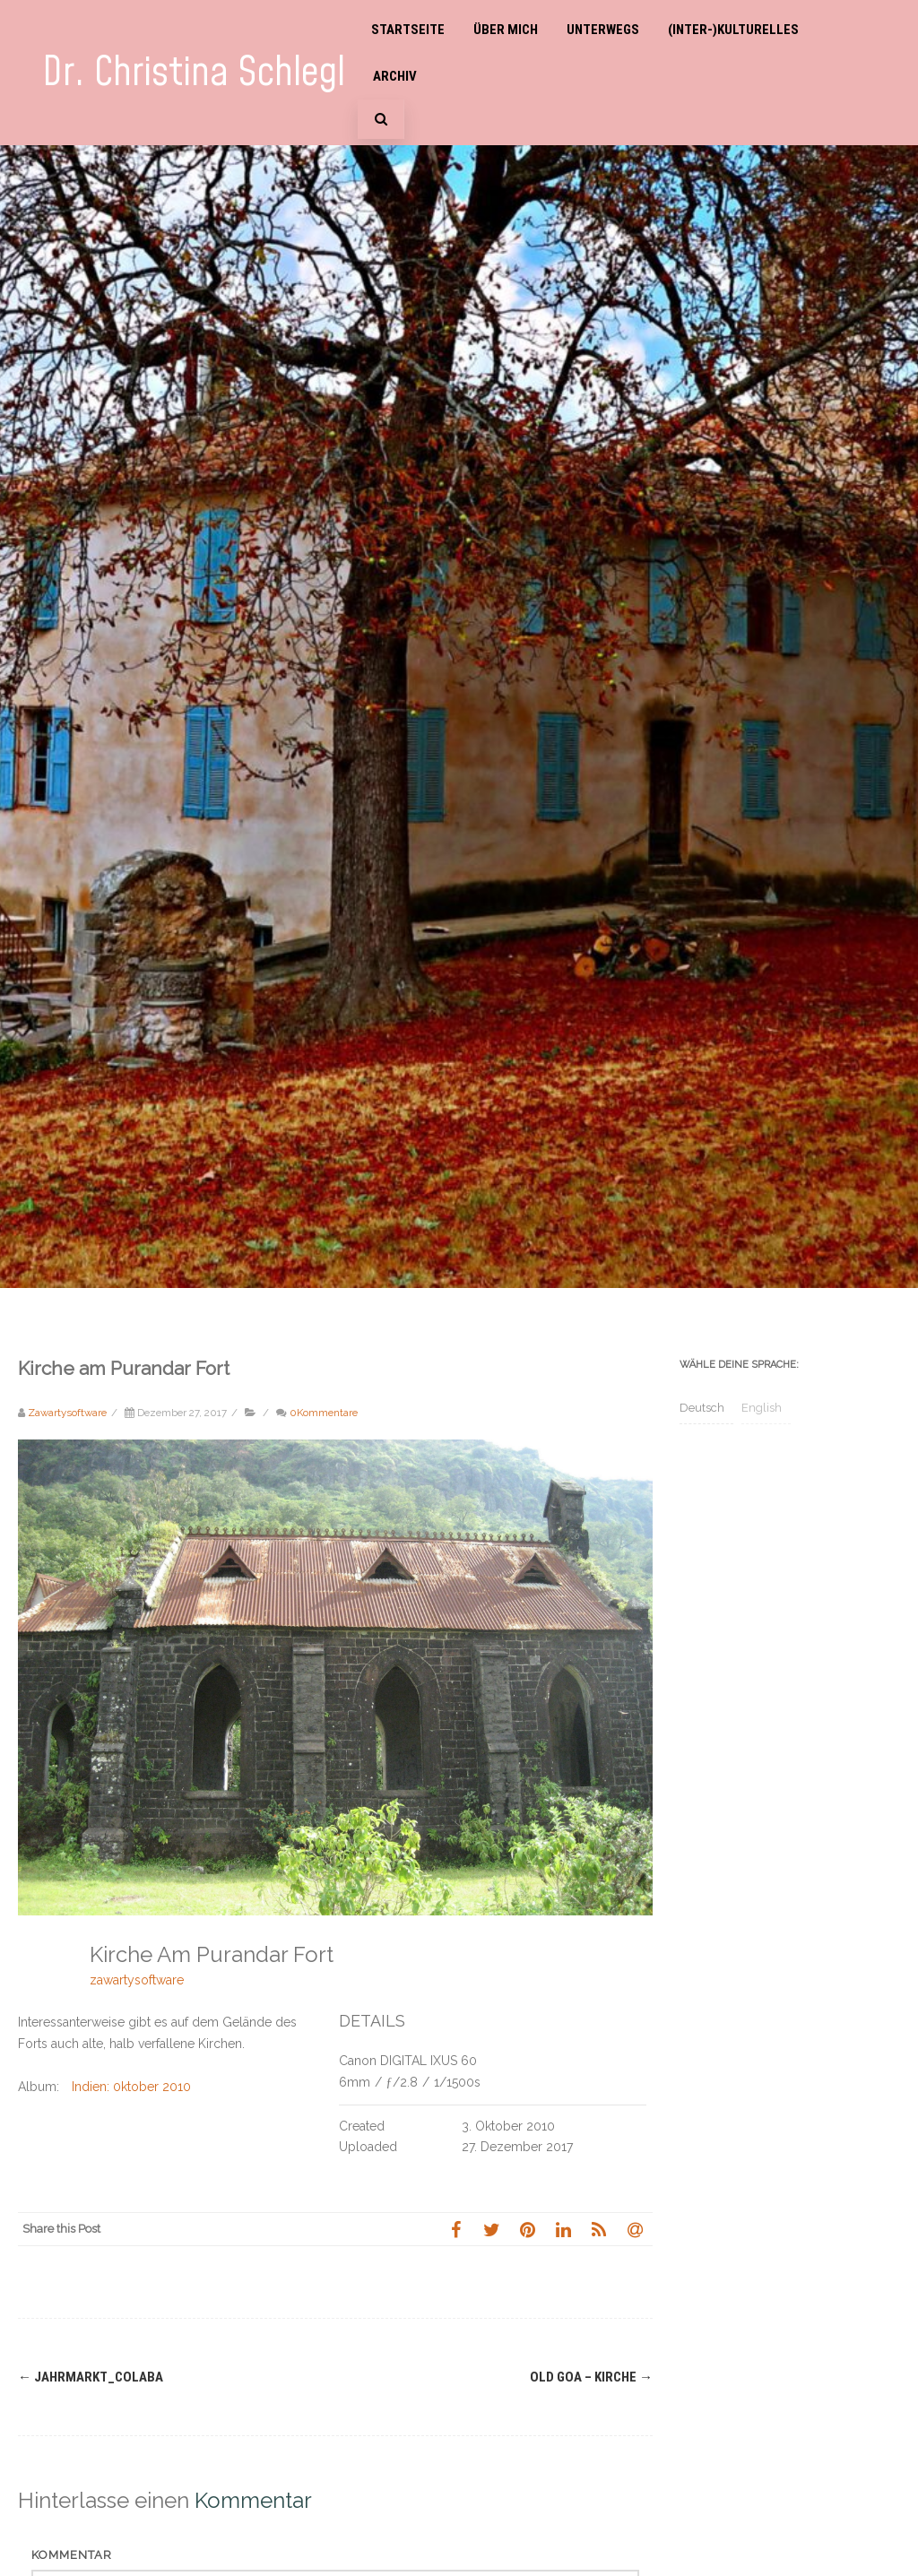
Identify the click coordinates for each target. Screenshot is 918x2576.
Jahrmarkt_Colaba (90, 2377)
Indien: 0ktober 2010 (131, 2086)
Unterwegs (603, 30)
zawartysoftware (137, 1980)
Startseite (408, 30)
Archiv (395, 76)
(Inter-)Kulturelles (733, 30)
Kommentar (71, 2555)
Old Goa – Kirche (591, 2377)
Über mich (505, 30)
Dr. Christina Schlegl (193, 73)
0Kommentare (324, 1412)
